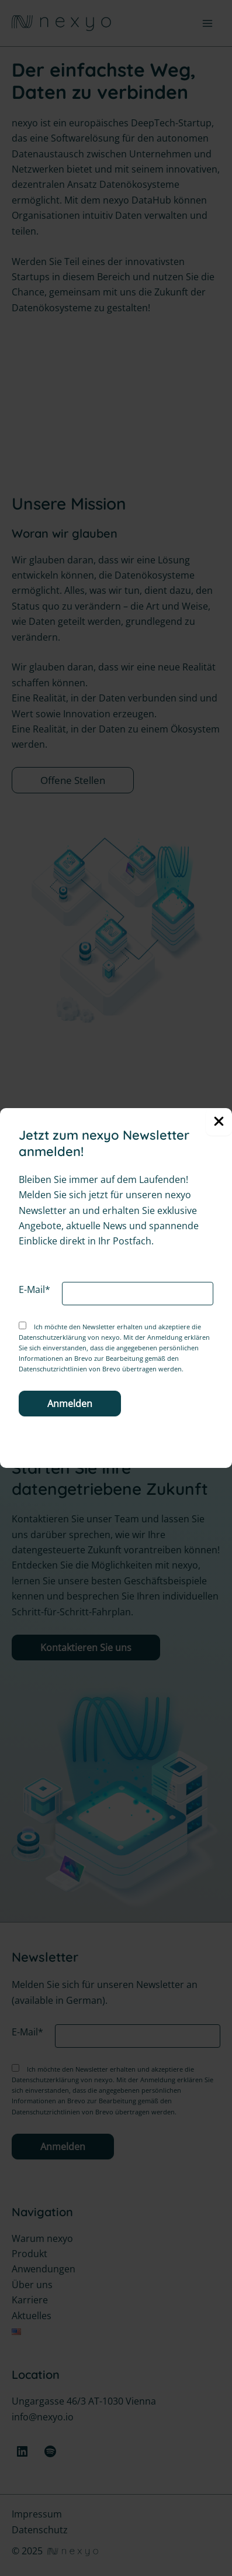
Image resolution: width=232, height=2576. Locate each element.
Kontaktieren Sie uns (85, 1647)
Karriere (30, 2299)
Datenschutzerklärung (52, 1337)
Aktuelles (31, 2315)
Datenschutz (40, 2529)
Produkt (29, 2253)
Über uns (32, 2284)
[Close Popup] (219, 1122)
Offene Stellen (72, 780)
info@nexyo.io (43, 2416)
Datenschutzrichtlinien (53, 1368)
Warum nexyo (42, 2238)
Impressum (37, 2514)
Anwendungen (43, 2268)
